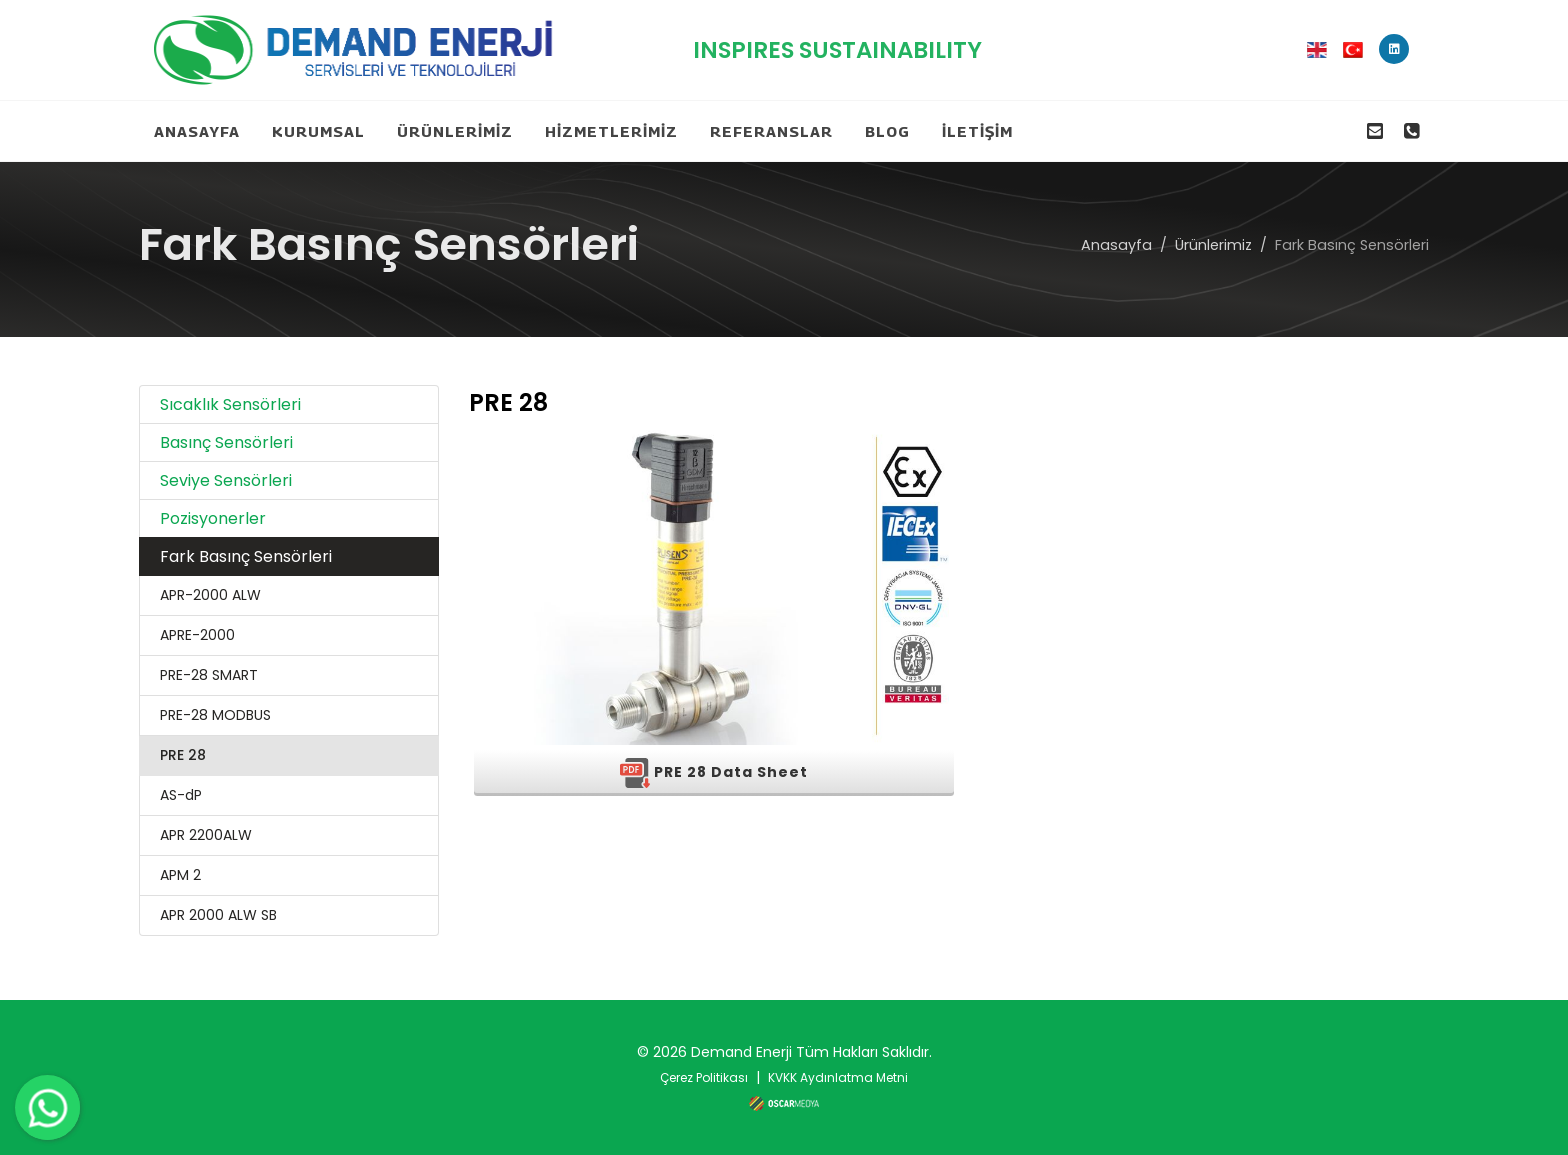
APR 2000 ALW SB (218, 915)
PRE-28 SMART (209, 675)
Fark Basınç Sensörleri (246, 556)
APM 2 (180, 875)
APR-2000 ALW (210, 595)
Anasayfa (1116, 244)
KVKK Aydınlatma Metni (838, 1077)
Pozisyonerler (213, 518)
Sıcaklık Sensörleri (230, 404)
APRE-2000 (197, 635)
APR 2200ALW (206, 835)
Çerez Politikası (704, 1077)
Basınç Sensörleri (226, 442)
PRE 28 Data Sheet (714, 773)
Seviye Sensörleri (226, 480)
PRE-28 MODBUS (215, 715)
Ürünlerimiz (1213, 244)
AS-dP (181, 795)
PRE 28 (183, 755)
